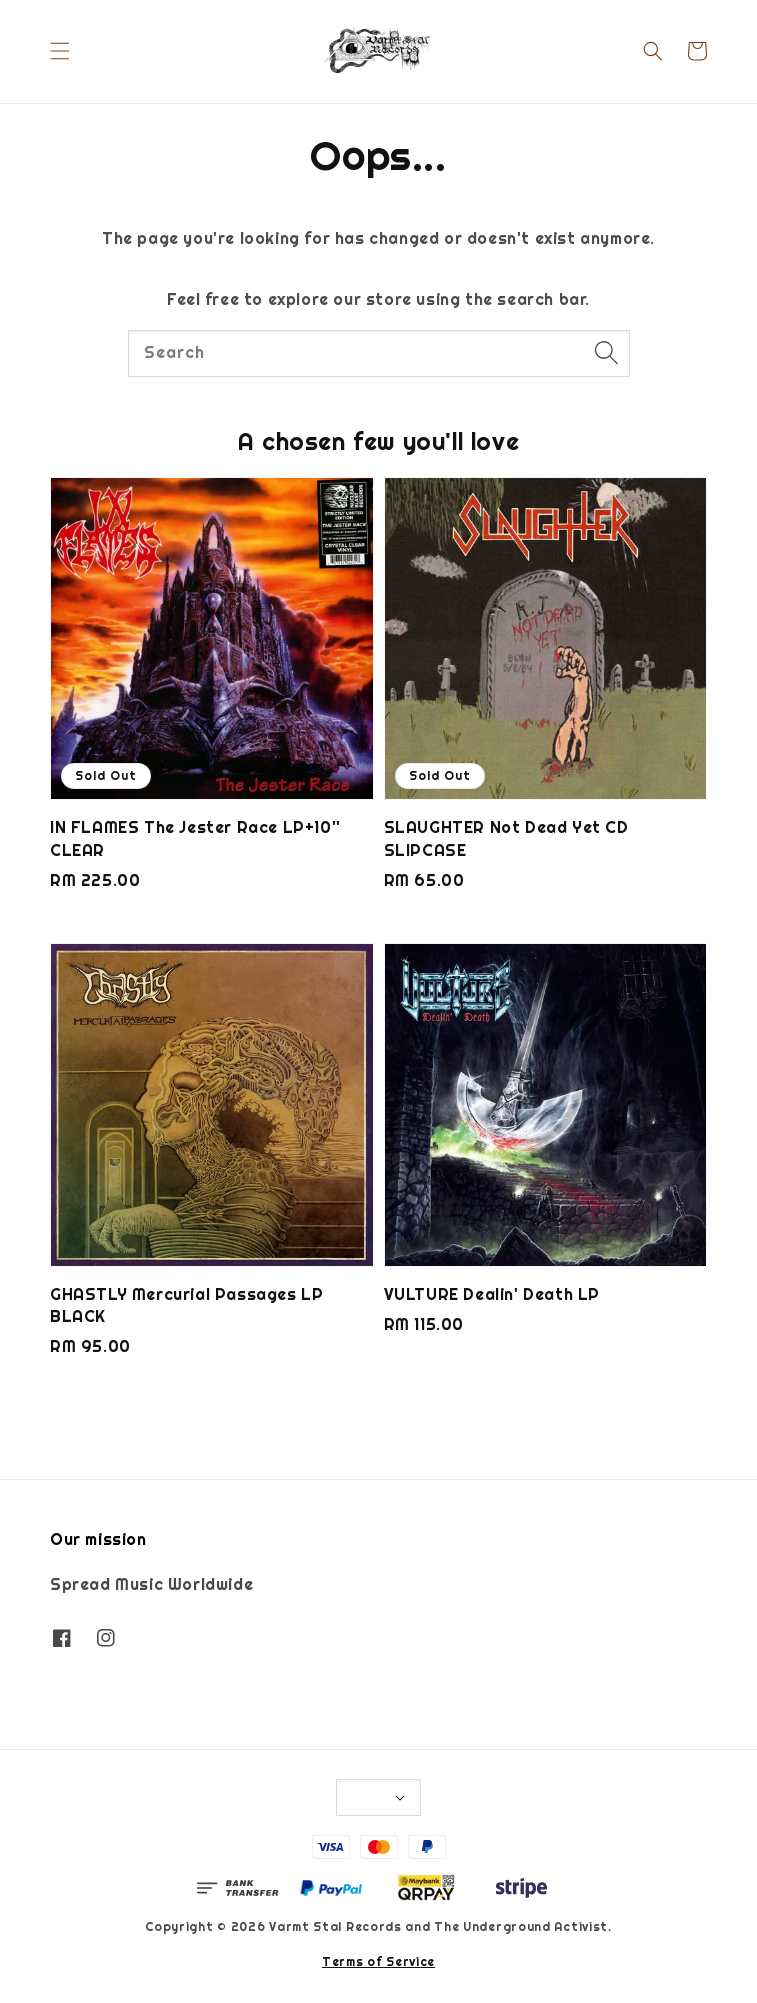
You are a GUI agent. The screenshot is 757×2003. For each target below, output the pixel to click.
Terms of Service (378, 1962)
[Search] (607, 353)
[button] (60, 51)
